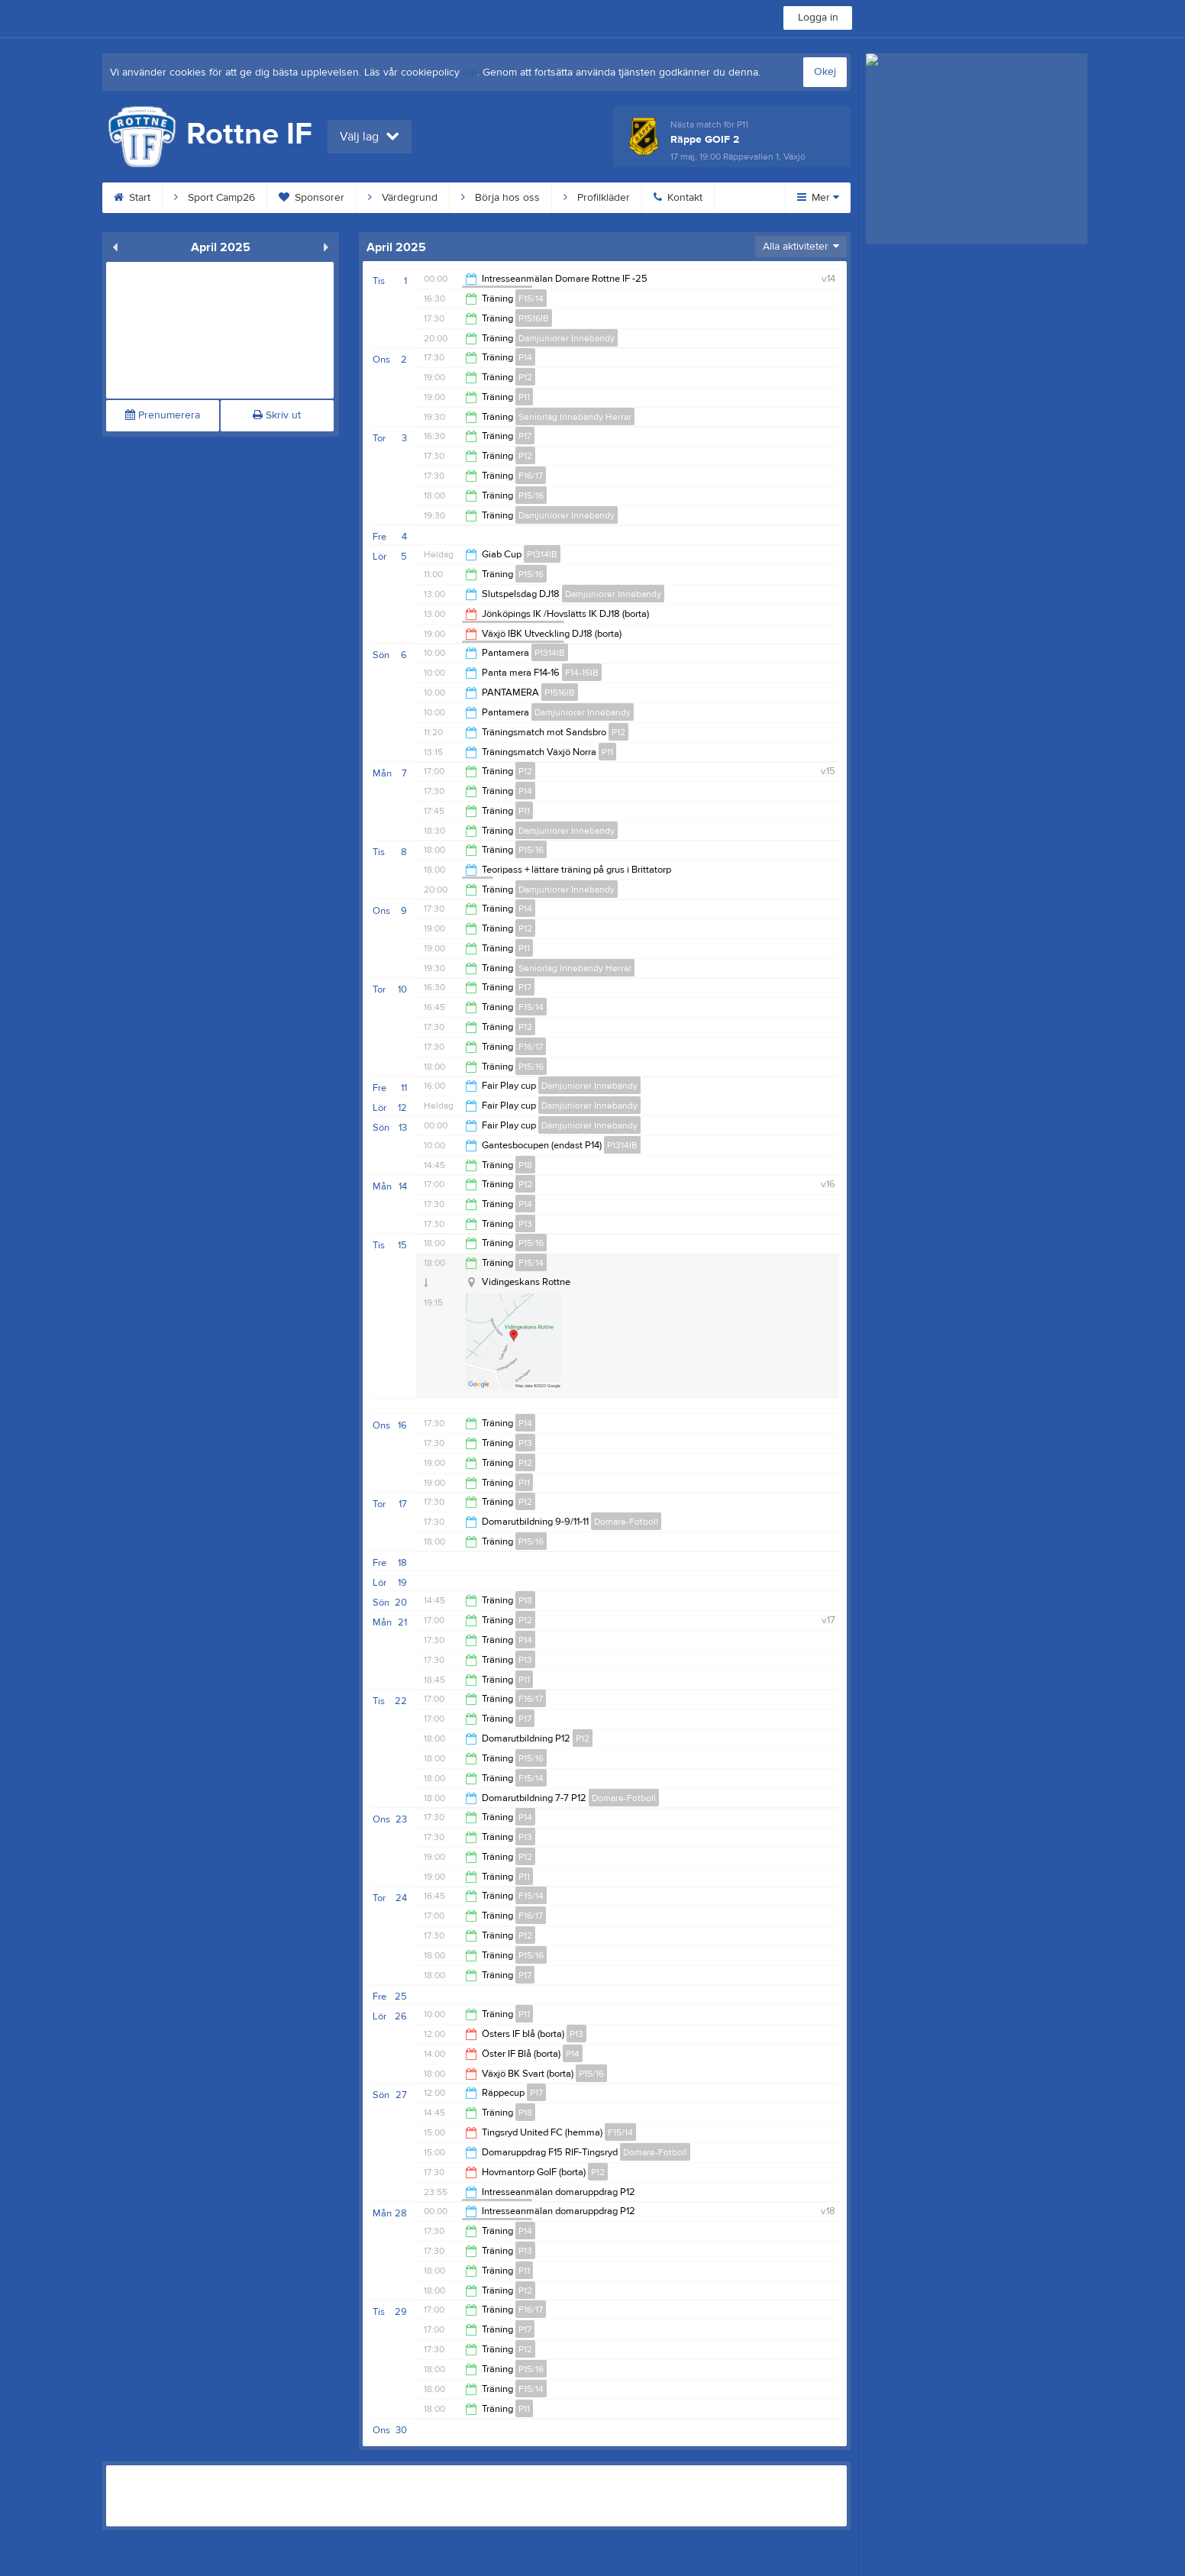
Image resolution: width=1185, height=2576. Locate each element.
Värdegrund (403, 198)
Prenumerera (162, 415)
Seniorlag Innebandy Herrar (574, 417)
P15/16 (531, 495)
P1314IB (542, 554)
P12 (525, 377)
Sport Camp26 (214, 198)
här (470, 72)
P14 (525, 357)
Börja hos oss (500, 198)
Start (132, 198)
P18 (525, 1165)
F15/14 (531, 298)
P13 (525, 1224)
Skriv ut (277, 415)
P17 (524, 436)
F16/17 (530, 476)
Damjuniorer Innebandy (566, 338)
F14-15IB (582, 673)
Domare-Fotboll (626, 1522)
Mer (818, 198)
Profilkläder (596, 198)
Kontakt (678, 198)
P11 (524, 397)
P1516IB (533, 318)
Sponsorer (311, 198)
